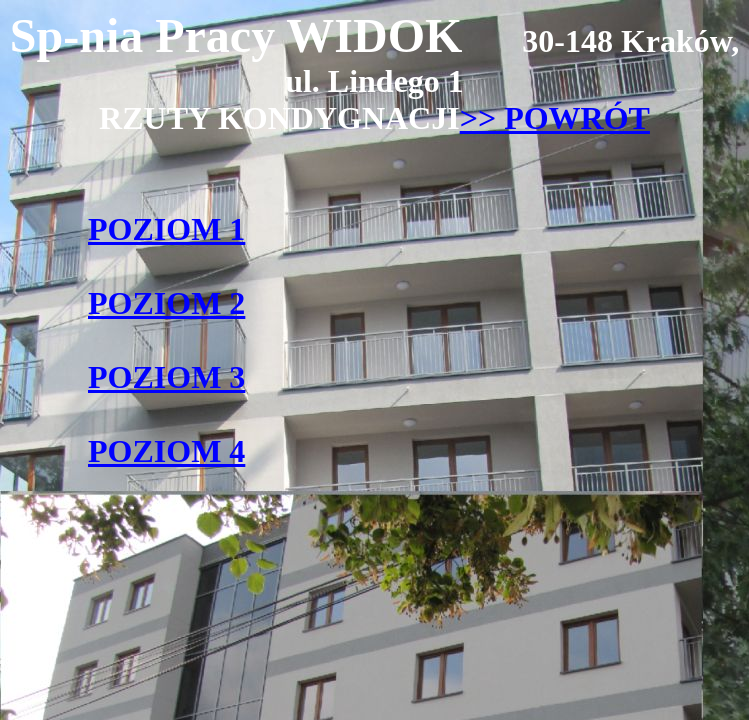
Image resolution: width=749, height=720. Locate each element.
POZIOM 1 (166, 229)
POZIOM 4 (166, 451)
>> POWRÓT (555, 118)
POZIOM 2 (166, 303)
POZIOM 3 (166, 377)
